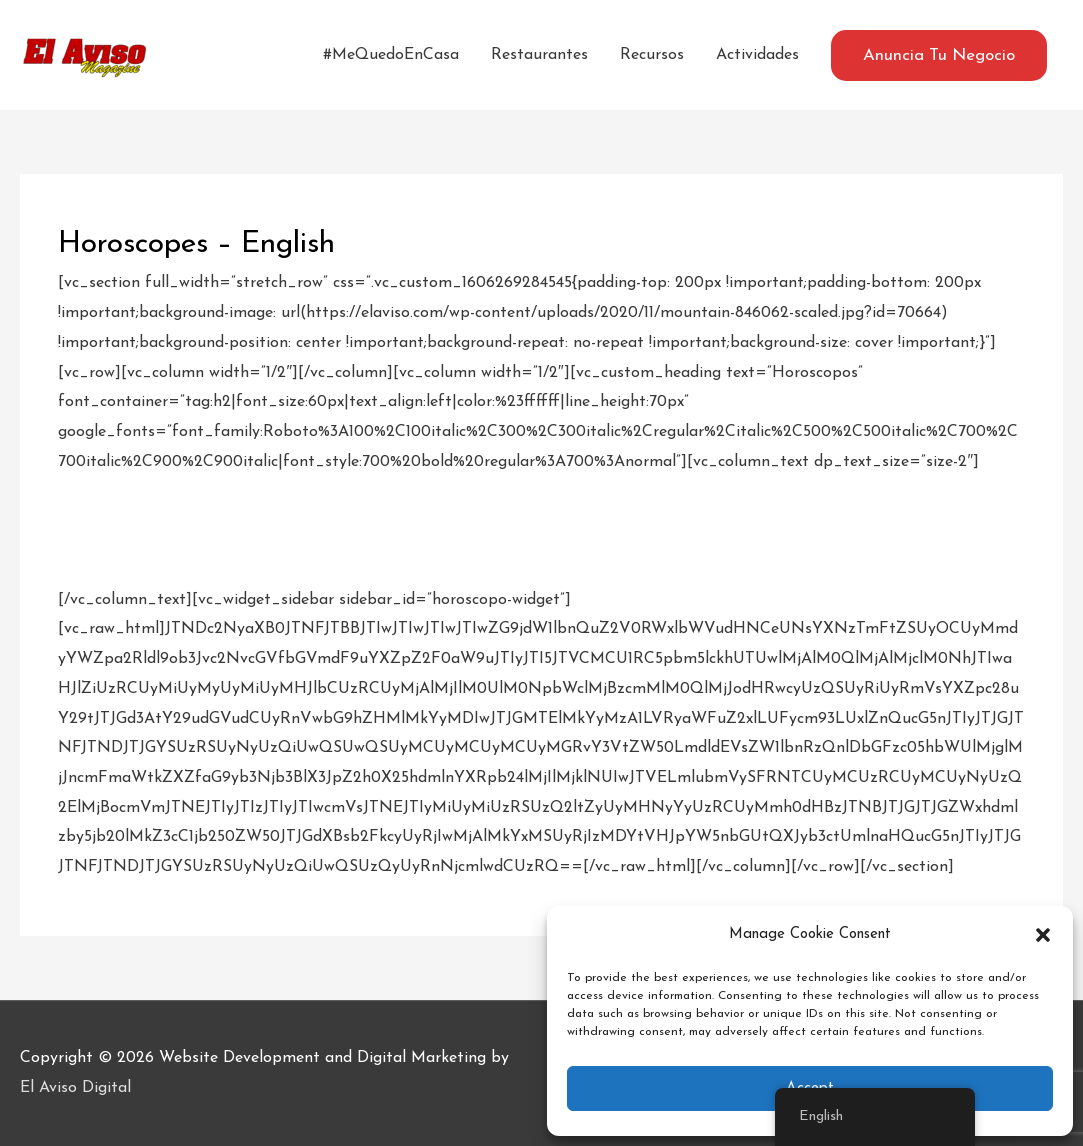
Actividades (757, 55)
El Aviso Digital (75, 1088)
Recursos (652, 55)
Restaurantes (539, 55)
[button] (1043, 935)
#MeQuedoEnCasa (391, 55)
